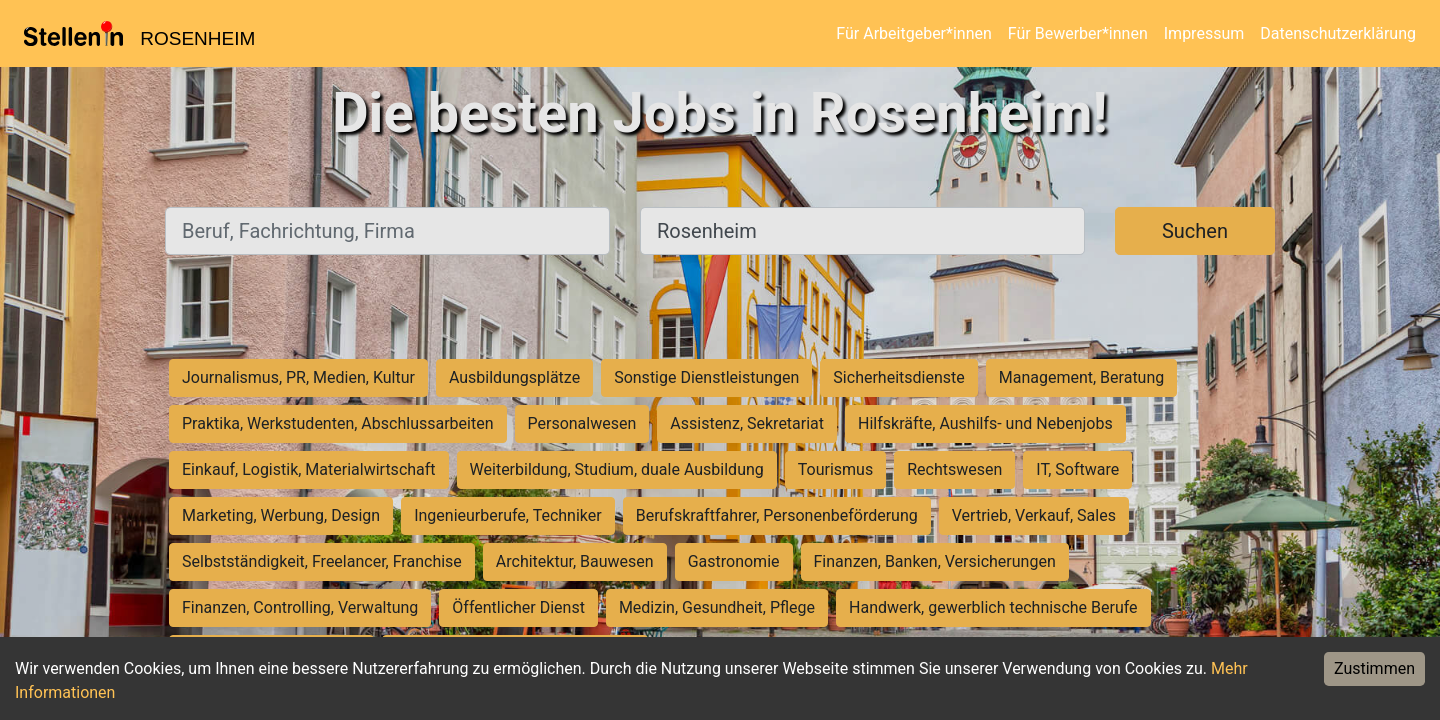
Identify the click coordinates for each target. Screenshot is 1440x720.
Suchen (1195, 231)
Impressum (1204, 33)
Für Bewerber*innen (1078, 33)
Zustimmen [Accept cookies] (1374, 668)
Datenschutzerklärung (1338, 33)
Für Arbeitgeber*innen (913, 33)
